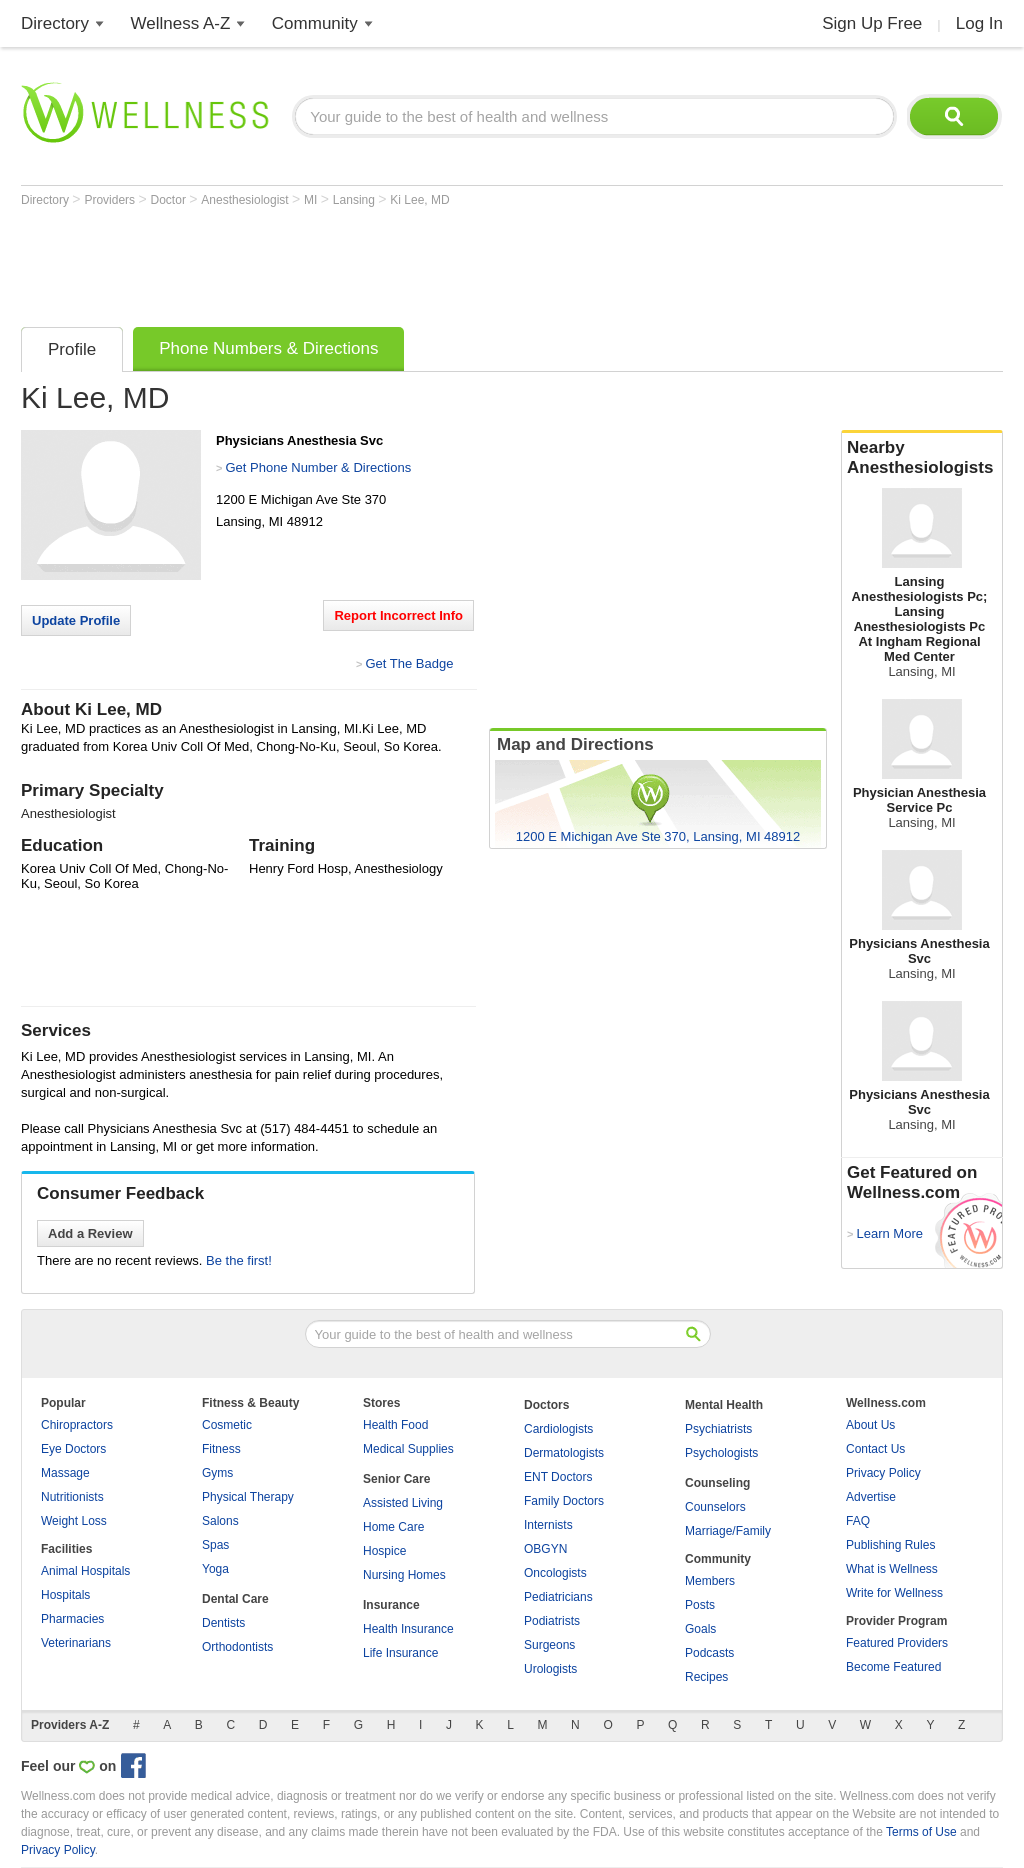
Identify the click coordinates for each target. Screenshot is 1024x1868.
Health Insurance (408, 1629)
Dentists (223, 1623)
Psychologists (721, 1453)
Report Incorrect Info (398, 615)
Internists (548, 1525)
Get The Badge (409, 663)
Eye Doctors (73, 1449)
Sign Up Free (872, 23)
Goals (700, 1629)
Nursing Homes (404, 1575)
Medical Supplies (408, 1449)
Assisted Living (403, 1503)
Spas (215, 1545)
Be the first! (239, 1260)
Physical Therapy (248, 1497)
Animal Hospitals (85, 1571)
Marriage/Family (728, 1531)
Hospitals (65, 1595)
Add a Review (90, 1233)
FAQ (858, 1521)
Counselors (715, 1507)
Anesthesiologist (246, 200)
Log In (979, 23)
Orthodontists (237, 1647)
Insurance (391, 1605)
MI (312, 200)
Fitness (221, 1449)
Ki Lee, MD (419, 200)
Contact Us (875, 1449)
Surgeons (549, 1645)
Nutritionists (72, 1497)
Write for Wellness (894, 1593)
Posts (700, 1605)
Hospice (384, 1551)
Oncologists (555, 1573)
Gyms (217, 1473)
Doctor (170, 200)
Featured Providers (897, 1643)
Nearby (922, 458)
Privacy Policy (883, 1473)
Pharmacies (72, 1619)
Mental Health (724, 1405)
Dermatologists (564, 1453)
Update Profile (76, 620)
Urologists (550, 1669)
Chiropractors (77, 1425)
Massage (65, 1473)
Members (710, 1581)
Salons (220, 1521)
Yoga (215, 1569)
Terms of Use (921, 1832)
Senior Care (396, 1479)
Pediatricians (558, 1597)
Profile (72, 349)
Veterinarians (76, 1643)
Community (315, 23)
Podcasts (709, 1653)
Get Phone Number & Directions (318, 467)
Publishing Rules (890, 1545)
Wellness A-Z (181, 23)
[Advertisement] (385, 262)
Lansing (355, 200)
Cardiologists (558, 1429)
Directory (55, 23)
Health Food (395, 1425)
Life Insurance (400, 1653)
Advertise (871, 1497)
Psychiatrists (718, 1429)
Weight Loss (74, 1521)
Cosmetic (227, 1425)
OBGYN (545, 1549)
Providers (111, 200)
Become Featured (893, 1667)
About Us (870, 1425)
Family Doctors (564, 1501)
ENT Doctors (558, 1477)
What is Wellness (892, 1569)
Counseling (717, 1483)
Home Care (393, 1527)
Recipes (706, 1677)
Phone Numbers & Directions (268, 348)
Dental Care (235, 1599)
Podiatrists (552, 1621)
